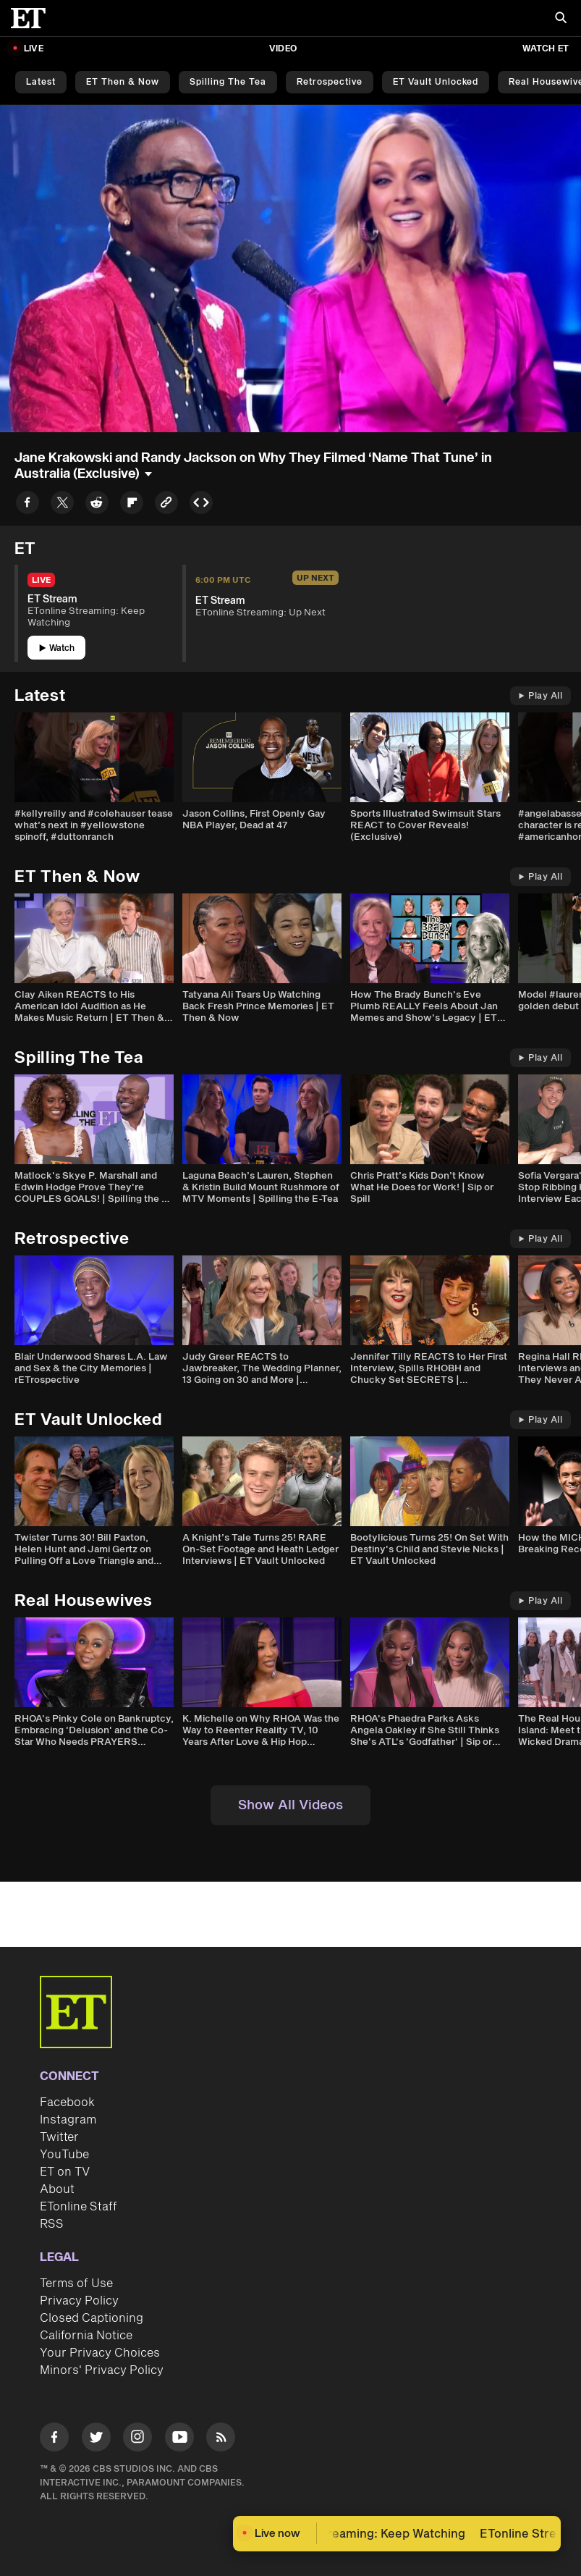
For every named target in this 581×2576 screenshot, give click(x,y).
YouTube (64, 2154)
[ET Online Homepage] (32, 18)
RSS (52, 2224)
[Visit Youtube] (179, 2440)
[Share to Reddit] (97, 505)
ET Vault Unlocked (435, 82)
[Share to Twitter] (62, 505)
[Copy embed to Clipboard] (201, 505)
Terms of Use (76, 2283)
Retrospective (329, 82)
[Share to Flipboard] (132, 505)
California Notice (86, 2335)
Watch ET (545, 49)
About (57, 2189)
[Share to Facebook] (27, 505)
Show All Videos (290, 1805)
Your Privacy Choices (100, 2353)
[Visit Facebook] (54, 2440)
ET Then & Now (122, 82)
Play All (540, 696)
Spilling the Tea (228, 82)
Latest (41, 82)
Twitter (59, 2137)
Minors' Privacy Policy (102, 2370)
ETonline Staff (78, 2206)
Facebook (67, 2102)
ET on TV (65, 2172)
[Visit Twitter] (96, 2440)
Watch (57, 648)
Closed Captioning (91, 2318)
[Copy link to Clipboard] (166, 505)
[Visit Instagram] (137, 2440)
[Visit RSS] (220, 2440)
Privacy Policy (79, 2301)
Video (283, 49)
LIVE (33, 49)
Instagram (68, 2120)
